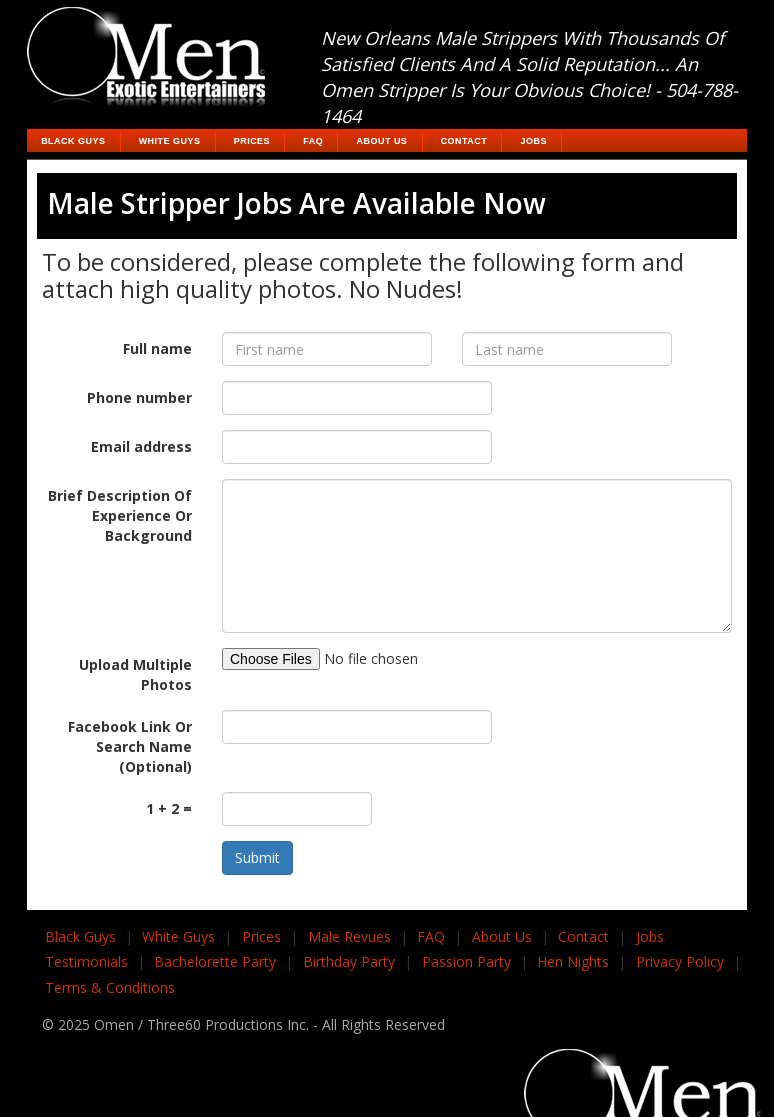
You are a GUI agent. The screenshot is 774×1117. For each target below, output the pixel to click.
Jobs (534, 141)
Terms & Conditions (110, 987)
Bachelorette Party (215, 961)
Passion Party (466, 961)
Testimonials (86, 961)
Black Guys (73, 141)
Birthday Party (349, 961)
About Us (382, 141)
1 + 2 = (169, 808)
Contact (464, 141)
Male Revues (349, 936)
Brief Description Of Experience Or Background (120, 515)
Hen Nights (573, 961)
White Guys (170, 141)
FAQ (313, 141)
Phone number (139, 397)
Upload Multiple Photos (135, 674)
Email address (141, 446)
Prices (252, 141)
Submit (257, 857)
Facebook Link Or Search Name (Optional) (130, 746)
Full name (157, 348)
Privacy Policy (680, 961)
